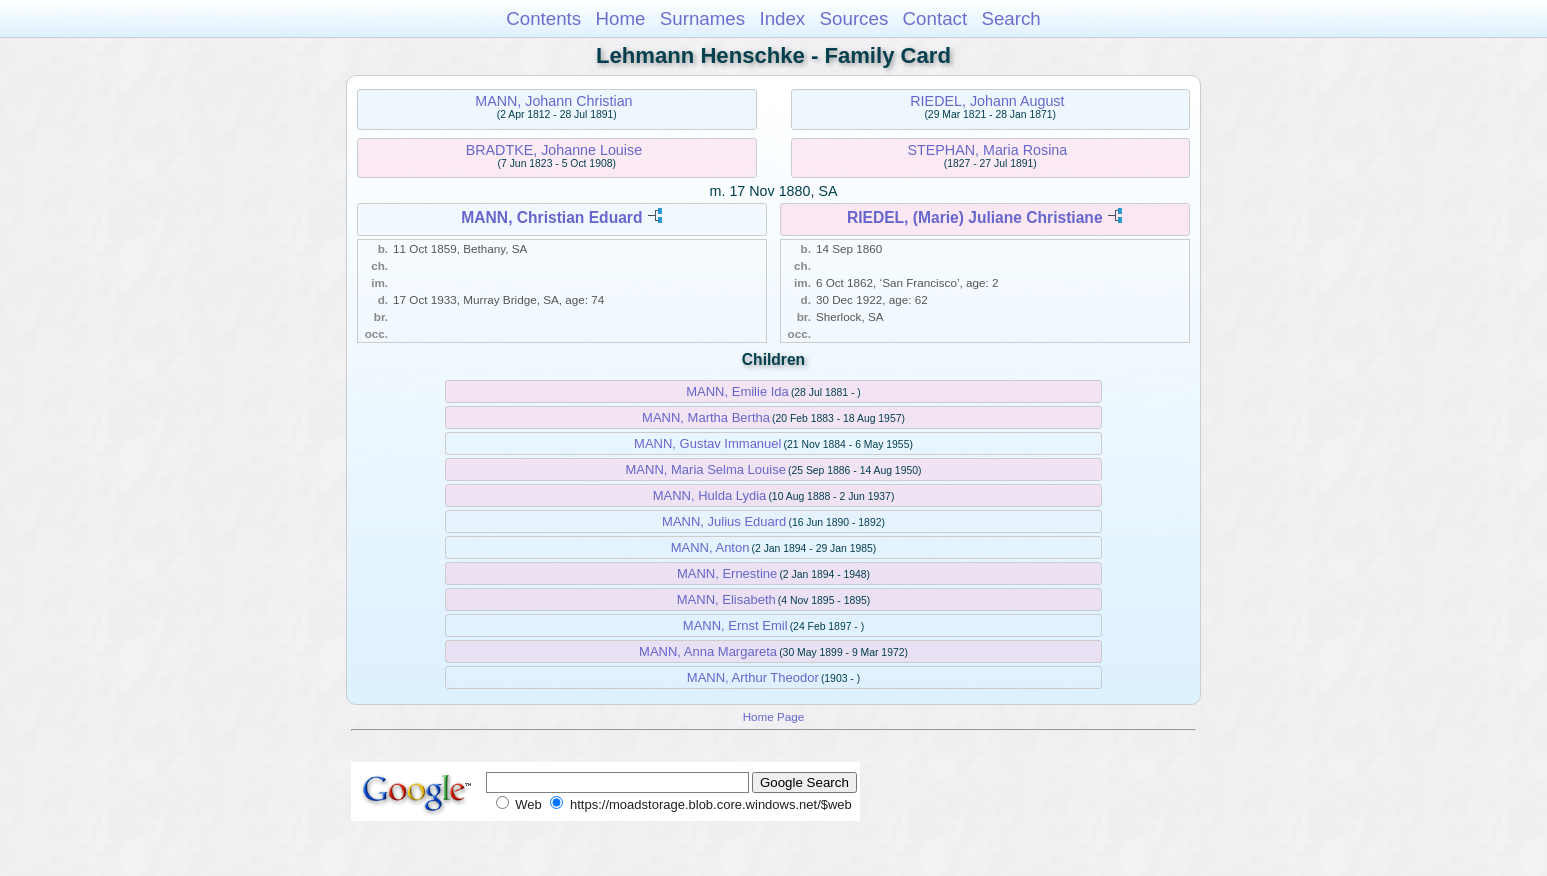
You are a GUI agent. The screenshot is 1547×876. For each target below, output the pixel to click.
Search (1010, 18)
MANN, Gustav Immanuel (707, 443)
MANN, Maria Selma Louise (706, 469)
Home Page (774, 716)
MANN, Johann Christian (553, 101)
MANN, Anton (710, 547)
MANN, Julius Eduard (724, 521)
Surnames (702, 18)
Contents (543, 18)
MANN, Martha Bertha (706, 417)
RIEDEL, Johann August (987, 101)
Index (782, 18)
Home (620, 18)
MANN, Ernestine (727, 573)
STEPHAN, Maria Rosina (988, 150)
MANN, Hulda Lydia (710, 495)
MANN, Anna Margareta (708, 651)
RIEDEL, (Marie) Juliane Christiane (975, 217)
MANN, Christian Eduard (551, 217)
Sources (854, 18)
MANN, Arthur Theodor (753, 677)
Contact (935, 18)
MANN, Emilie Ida (737, 391)
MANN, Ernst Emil (735, 625)
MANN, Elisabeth (726, 599)
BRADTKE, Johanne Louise (554, 150)
